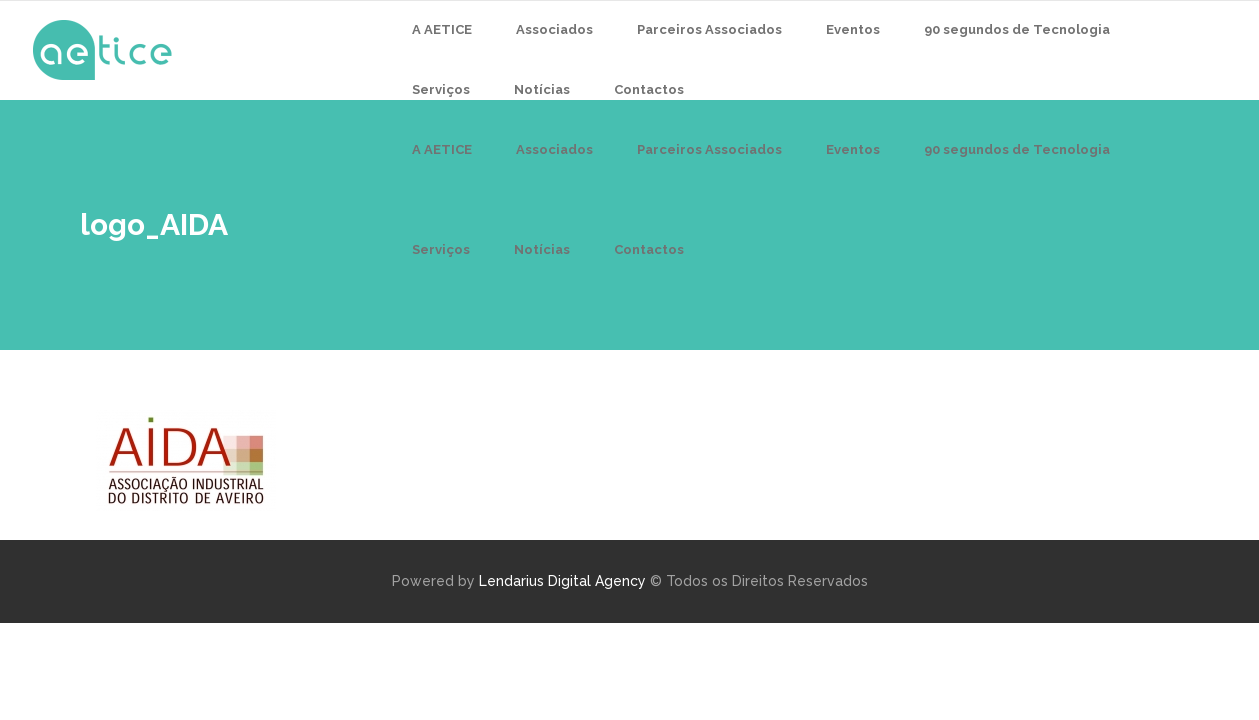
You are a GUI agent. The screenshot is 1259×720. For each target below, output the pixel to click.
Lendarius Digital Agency (562, 581)
